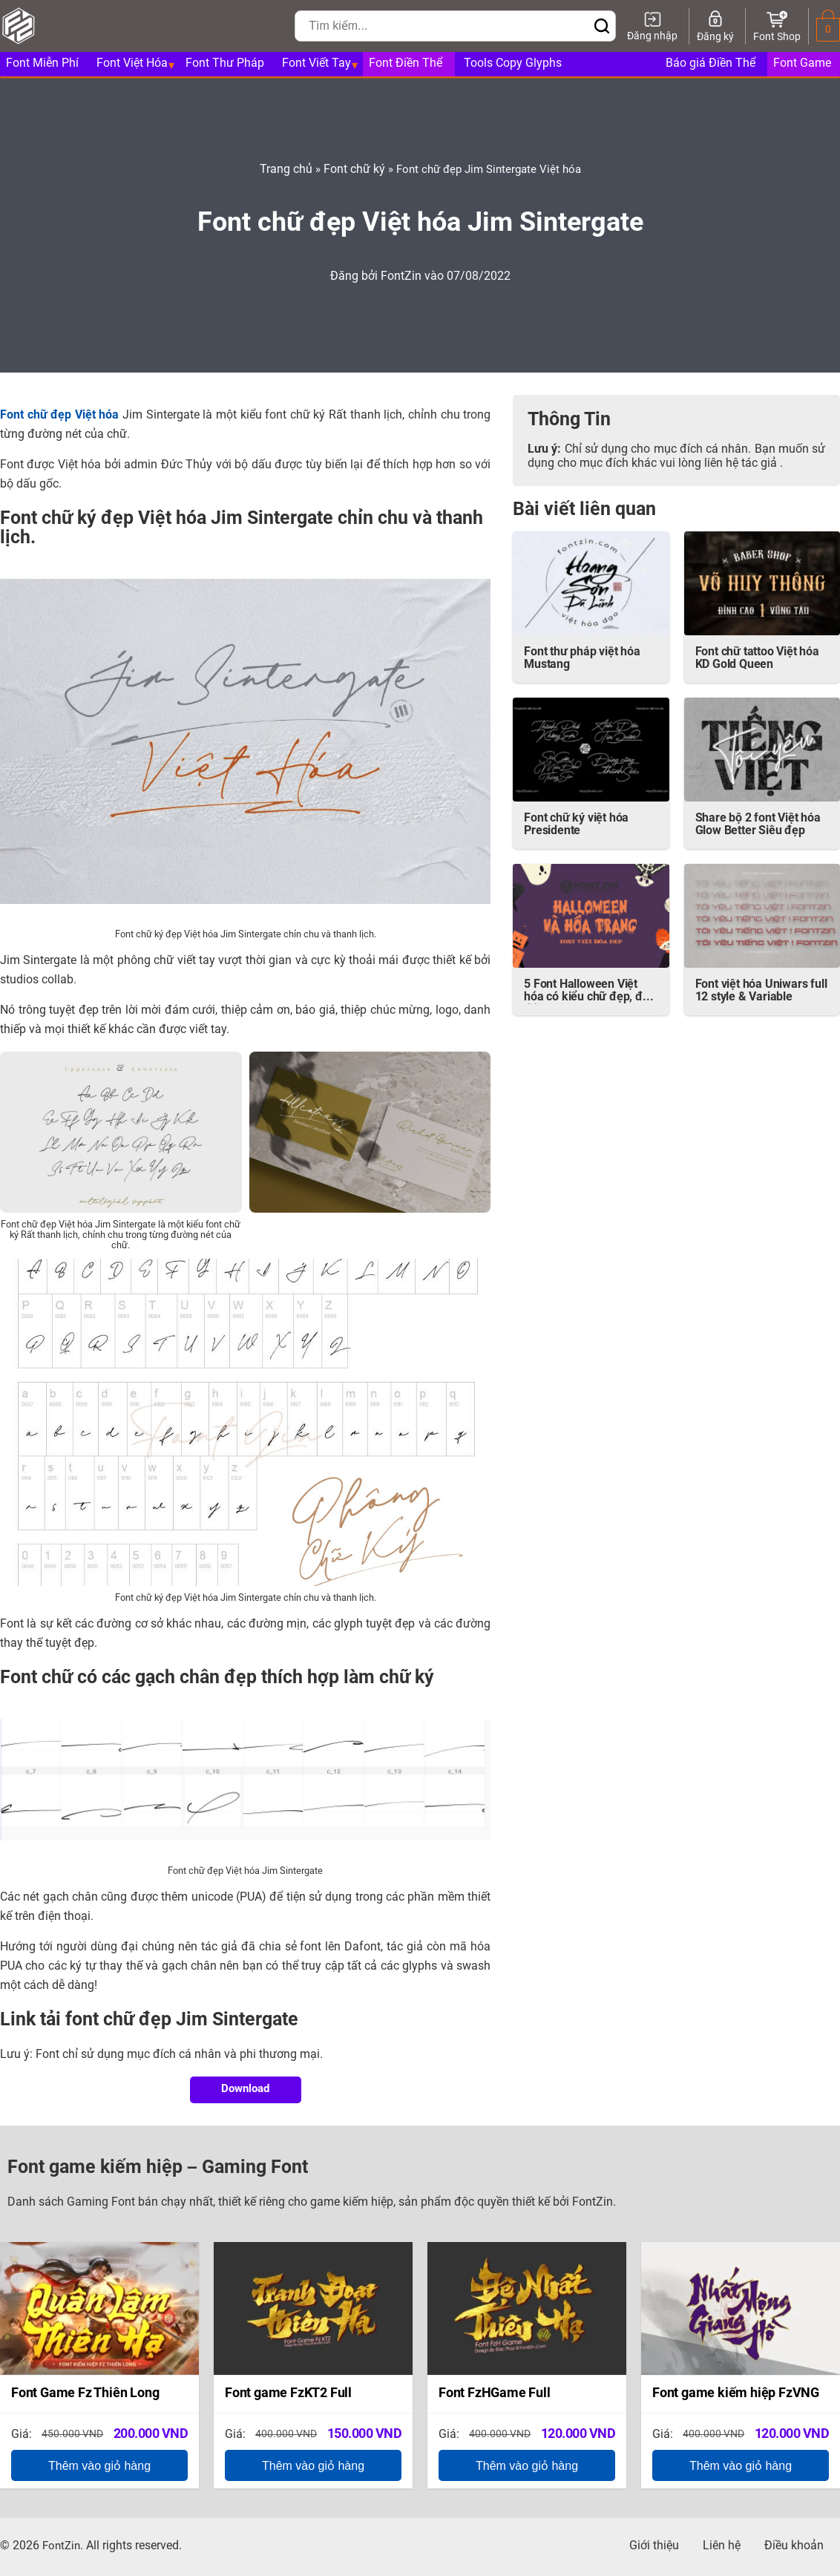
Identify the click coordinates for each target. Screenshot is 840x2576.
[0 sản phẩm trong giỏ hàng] (828, 30)
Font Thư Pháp (225, 64)
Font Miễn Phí (42, 64)
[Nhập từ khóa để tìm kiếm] (442, 26)
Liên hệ (722, 2546)
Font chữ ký (354, 170)
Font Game (802, 64)
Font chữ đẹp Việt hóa (61, 416)
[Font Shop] (777, 26)
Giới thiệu (654, 2546)
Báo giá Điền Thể (710, 64)
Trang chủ (286, 170)
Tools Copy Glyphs (513, 64)
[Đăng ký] (715, 26)
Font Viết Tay (316, 64)
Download (245, 2089)
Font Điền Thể (405, 64)
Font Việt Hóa (132, 64)
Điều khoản (794, 2546)
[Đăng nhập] (652, 26)
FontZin (402, 277)
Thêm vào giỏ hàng (99, 2465)
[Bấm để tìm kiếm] (601, 27)
